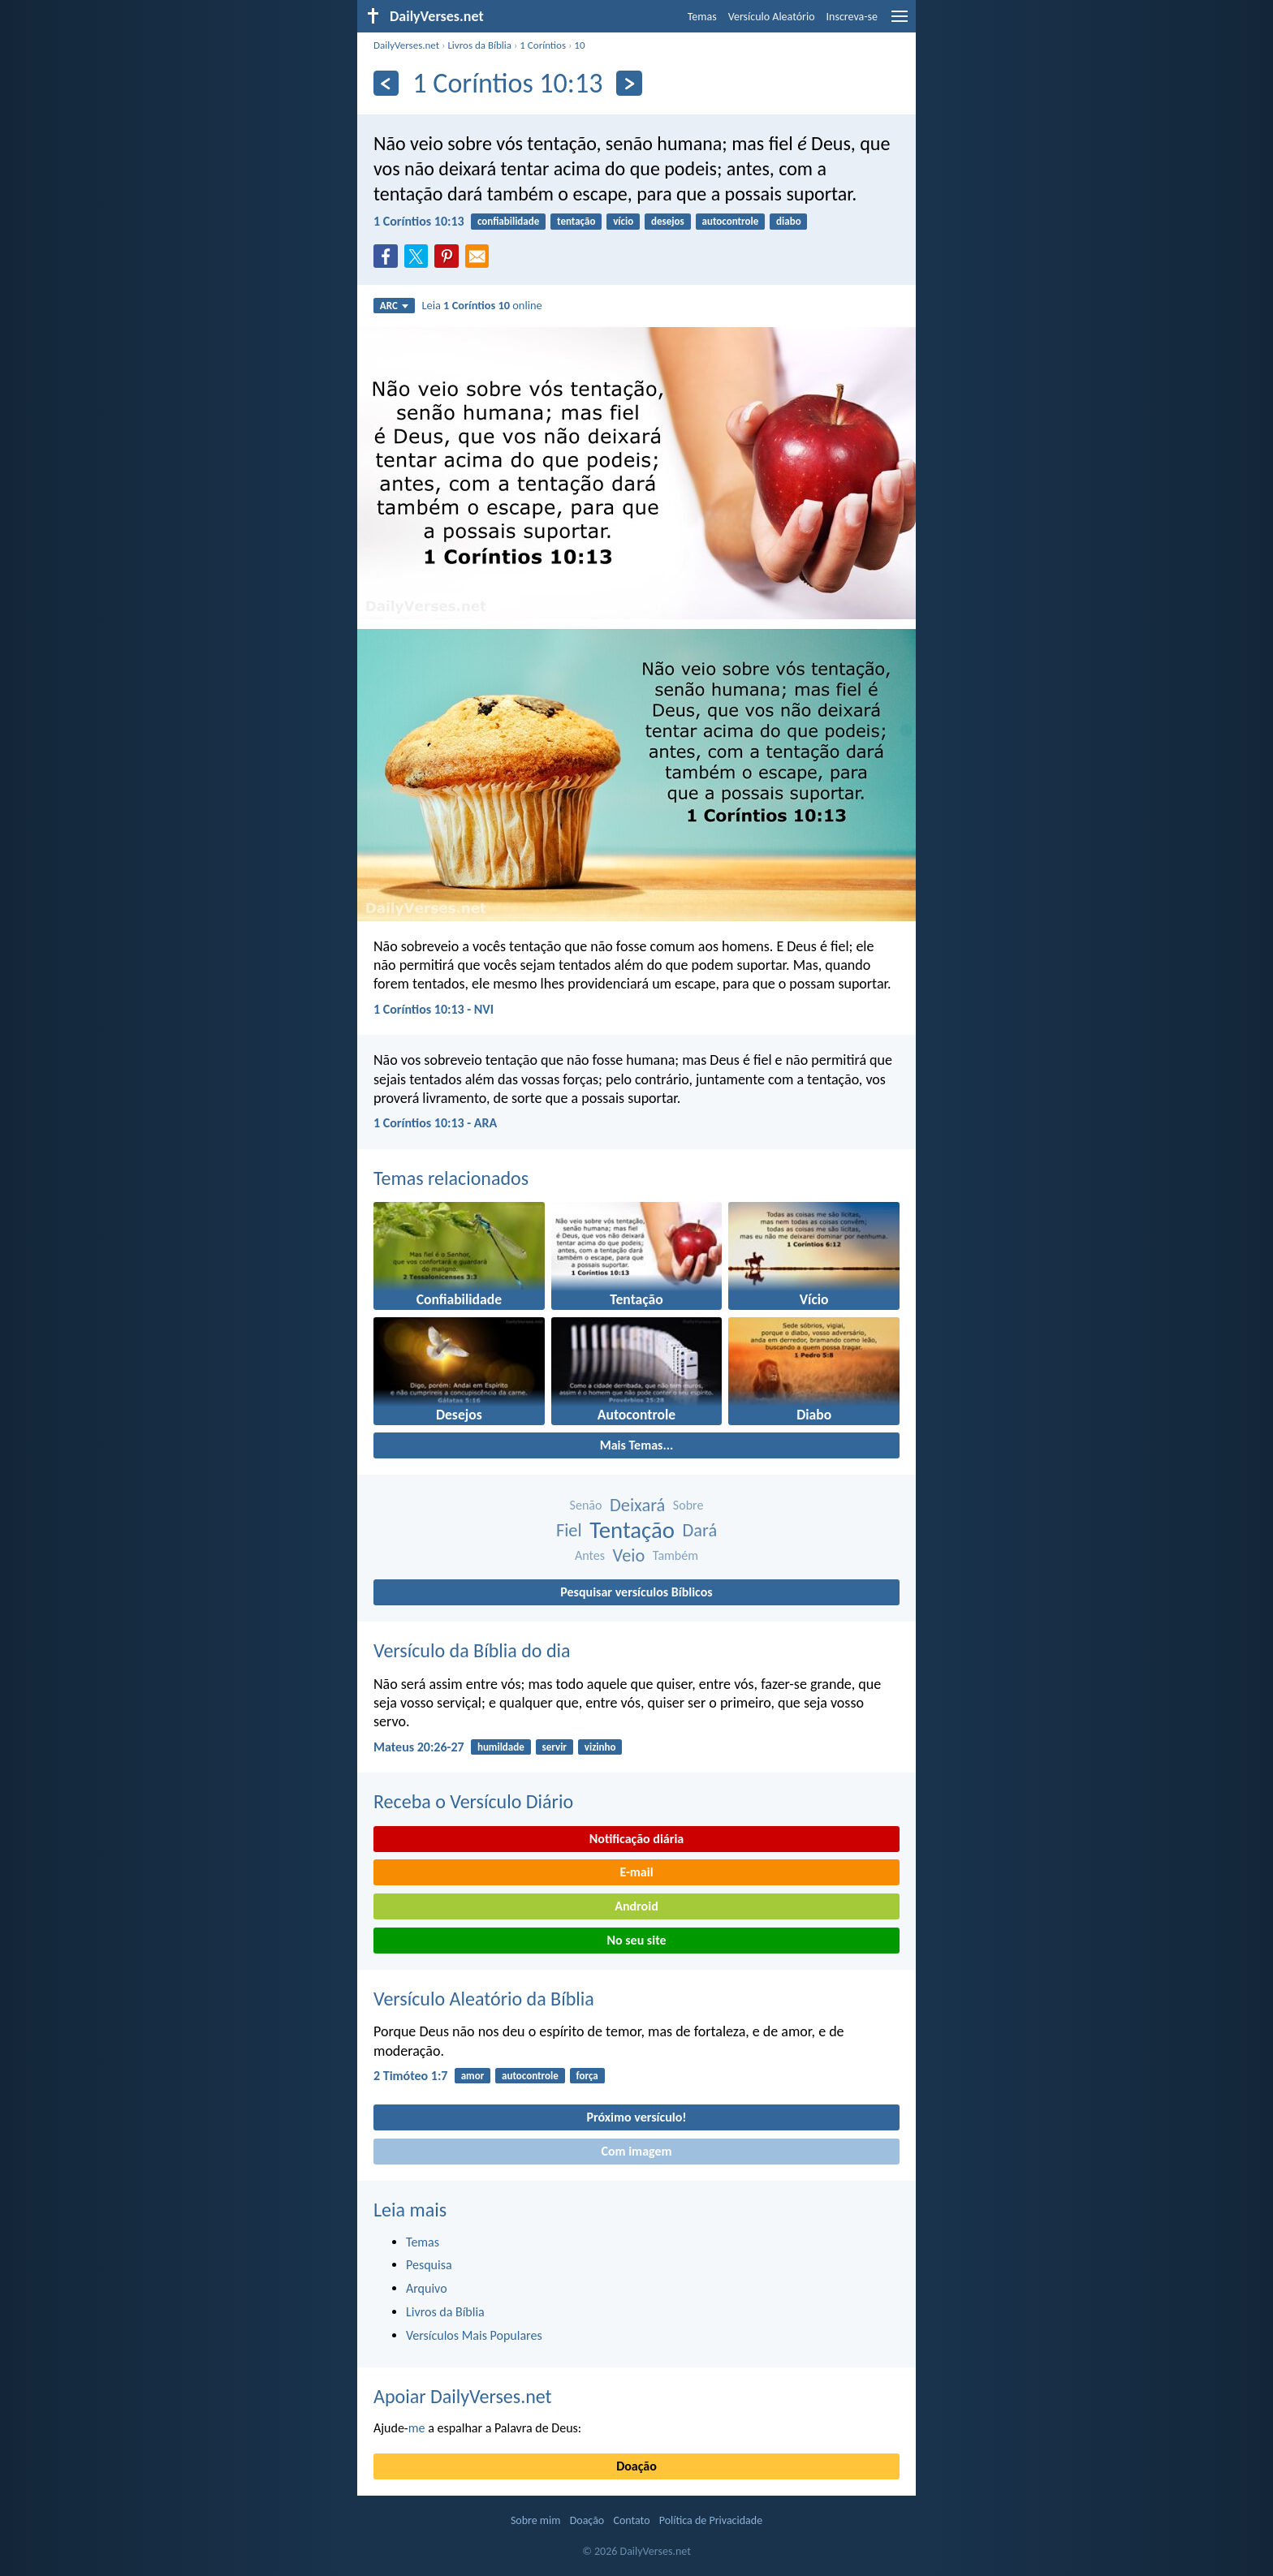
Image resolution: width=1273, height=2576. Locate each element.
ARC (394, 305)
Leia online (481, 305)
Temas (702, 17)
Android (636, 1906)
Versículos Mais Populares (474, 2335)
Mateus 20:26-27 (418, 1747)
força (587, 2076)
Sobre (688, 1505)
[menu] (899, 22)
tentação (576, 221)
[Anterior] (386, 83)
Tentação (632, 1530)
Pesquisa (429, 2264)
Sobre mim (536, 2520)
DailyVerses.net (406, 45)
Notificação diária (636, 1838)
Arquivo (426, 2288)
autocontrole (730, 221)
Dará (700, 1530)
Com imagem (636, 2151)
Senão (586, 1505)
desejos (667, 221)
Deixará (637, 1505)
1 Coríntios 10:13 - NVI (433, 1009)
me (416, 2428)
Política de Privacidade (710, 2520)
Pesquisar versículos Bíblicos (636, 1592)
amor (473, 2076)
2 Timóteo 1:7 (410, 2075)
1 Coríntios (543, 45)
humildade (500, 1747)
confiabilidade (508, 221)
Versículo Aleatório (771, 17)
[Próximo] (628, 83)
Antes (590, 1555)
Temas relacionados (451, 1178)
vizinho (600, 1747)
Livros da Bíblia (479, 45)
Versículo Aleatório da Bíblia (483, 1998)
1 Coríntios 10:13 (418, 221)
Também (675, 1555)
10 (579, 45)
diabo (788, 221)
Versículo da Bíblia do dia (472, 1650)
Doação (636, 2466)
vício (623, 221)
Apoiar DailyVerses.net (462, 2396)
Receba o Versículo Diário (473, 1801)
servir (554, 1747)
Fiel (569, 1530)
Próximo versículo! (636, 2117)
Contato (631, 2520)
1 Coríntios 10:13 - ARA (435, 1123)
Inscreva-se (852, 17)
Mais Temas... (637, 1445)
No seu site (636, 1940)
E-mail (636, 1872)
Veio (629, 1555)
